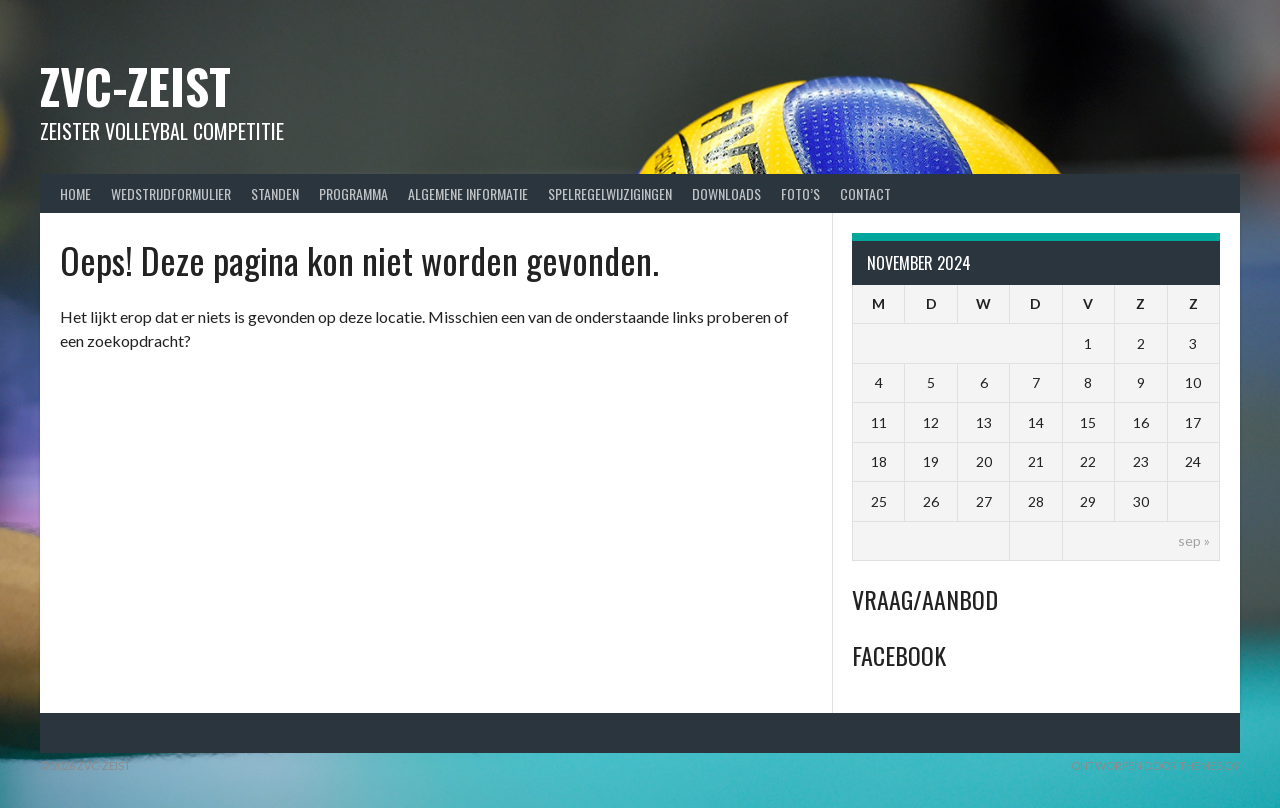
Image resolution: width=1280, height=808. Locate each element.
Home (75, 193)
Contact (865, 193)
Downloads (726, 193)
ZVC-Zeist (135, 85)
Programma (353, 193)
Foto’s (800, 193)
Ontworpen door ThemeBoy (1155, 765)
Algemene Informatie (468, 193)
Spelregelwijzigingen (610, 193)
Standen (275, 193)
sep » (1194, 540)
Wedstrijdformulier (171, 193)
